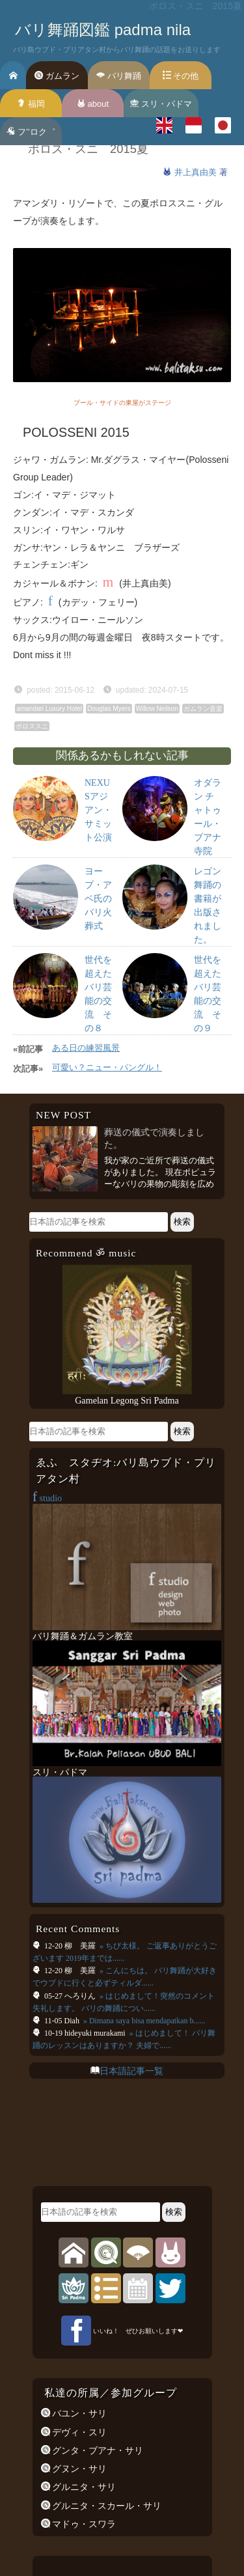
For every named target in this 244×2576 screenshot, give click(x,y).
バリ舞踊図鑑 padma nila (103, 29)
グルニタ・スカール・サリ (106, 2505)
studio (47, 1498)
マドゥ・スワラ (83, 2524)
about (93, 104)
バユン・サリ (78, 2413)
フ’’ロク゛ (31, 132)
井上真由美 (196, 172)
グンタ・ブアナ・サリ (97, 2450)
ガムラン (56, 76)
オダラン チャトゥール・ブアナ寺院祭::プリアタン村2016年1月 (207, 851)
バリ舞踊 (118, 76)
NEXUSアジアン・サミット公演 (98, 810)
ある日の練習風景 (86, 1048)
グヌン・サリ (78, 2468)
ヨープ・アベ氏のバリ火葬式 (98, 898)
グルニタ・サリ (83, 2487)
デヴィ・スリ (78, 2432)
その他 (181, 76)
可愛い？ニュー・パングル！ (107, 1067)
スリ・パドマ (161, 104)
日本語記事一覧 (131, 2071)
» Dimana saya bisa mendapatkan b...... (143, 2020)
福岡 (31, 104)
